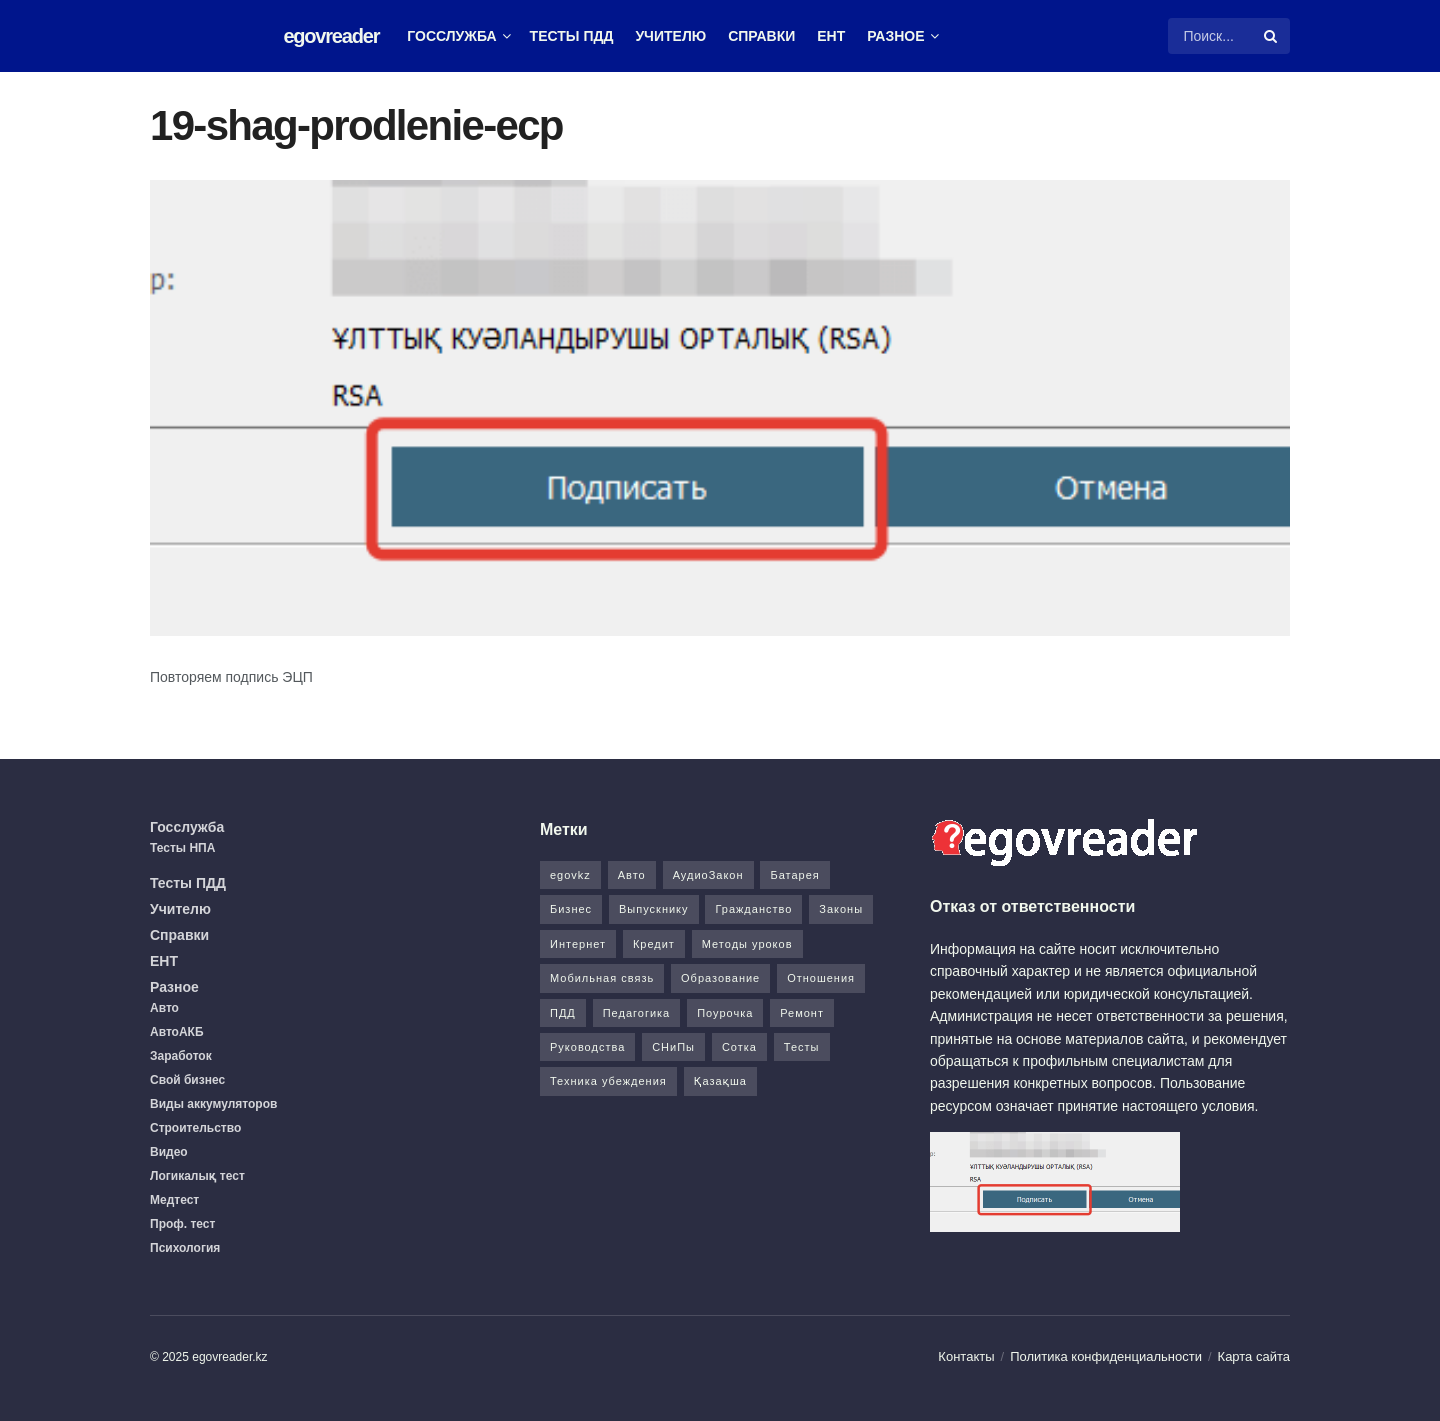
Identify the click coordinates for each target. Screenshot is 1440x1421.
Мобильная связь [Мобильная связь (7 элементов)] (602, 978)
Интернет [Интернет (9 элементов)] (578, 944)
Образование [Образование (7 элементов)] (720, 978)
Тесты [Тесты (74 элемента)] (802, 1047)
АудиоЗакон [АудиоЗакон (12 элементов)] (708, 875)
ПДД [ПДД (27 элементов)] (563, 1013)
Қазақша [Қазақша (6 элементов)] (720, 1081)
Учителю (670, 36)
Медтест (174, 1200)
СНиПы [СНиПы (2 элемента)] (673, 1047)
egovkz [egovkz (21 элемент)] (570, 875)
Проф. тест (182, 1224)
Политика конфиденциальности (1106, 1356)
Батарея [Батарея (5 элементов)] (794, 875)
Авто (164, 1008)
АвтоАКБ (177, 1032)
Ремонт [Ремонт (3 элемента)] (802, 1013)
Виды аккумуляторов (213, 1104)
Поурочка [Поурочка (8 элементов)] (725, 1013)
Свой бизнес (187, 1080)
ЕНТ (831, 36)
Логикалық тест (197, 1176)
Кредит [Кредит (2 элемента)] (654, 944)
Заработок (181, 1056)
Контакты (966, 1356)
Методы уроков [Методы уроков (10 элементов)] (747, 944)
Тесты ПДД (572, 36)
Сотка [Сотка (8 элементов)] (739, 1047)
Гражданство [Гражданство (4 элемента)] (753, 909)
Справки (761, 36)
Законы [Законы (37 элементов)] (841, 909)
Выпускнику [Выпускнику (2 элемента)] (654, 909)
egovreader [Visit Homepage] (331, 36)
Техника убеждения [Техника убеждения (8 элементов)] (608, 1081)
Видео (169, 1152)
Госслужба (451, 36)
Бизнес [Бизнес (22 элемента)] (571, 909)
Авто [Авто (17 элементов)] (632, 875)
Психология (185, 1248)
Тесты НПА (182, 848)
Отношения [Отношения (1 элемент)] (821, 978)
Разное (895, 36)
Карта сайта (1254, 1356)
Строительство (195, 1128)
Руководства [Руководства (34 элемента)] (587, 1047)
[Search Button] (1272, 36)
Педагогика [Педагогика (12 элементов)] (637, 1013)
